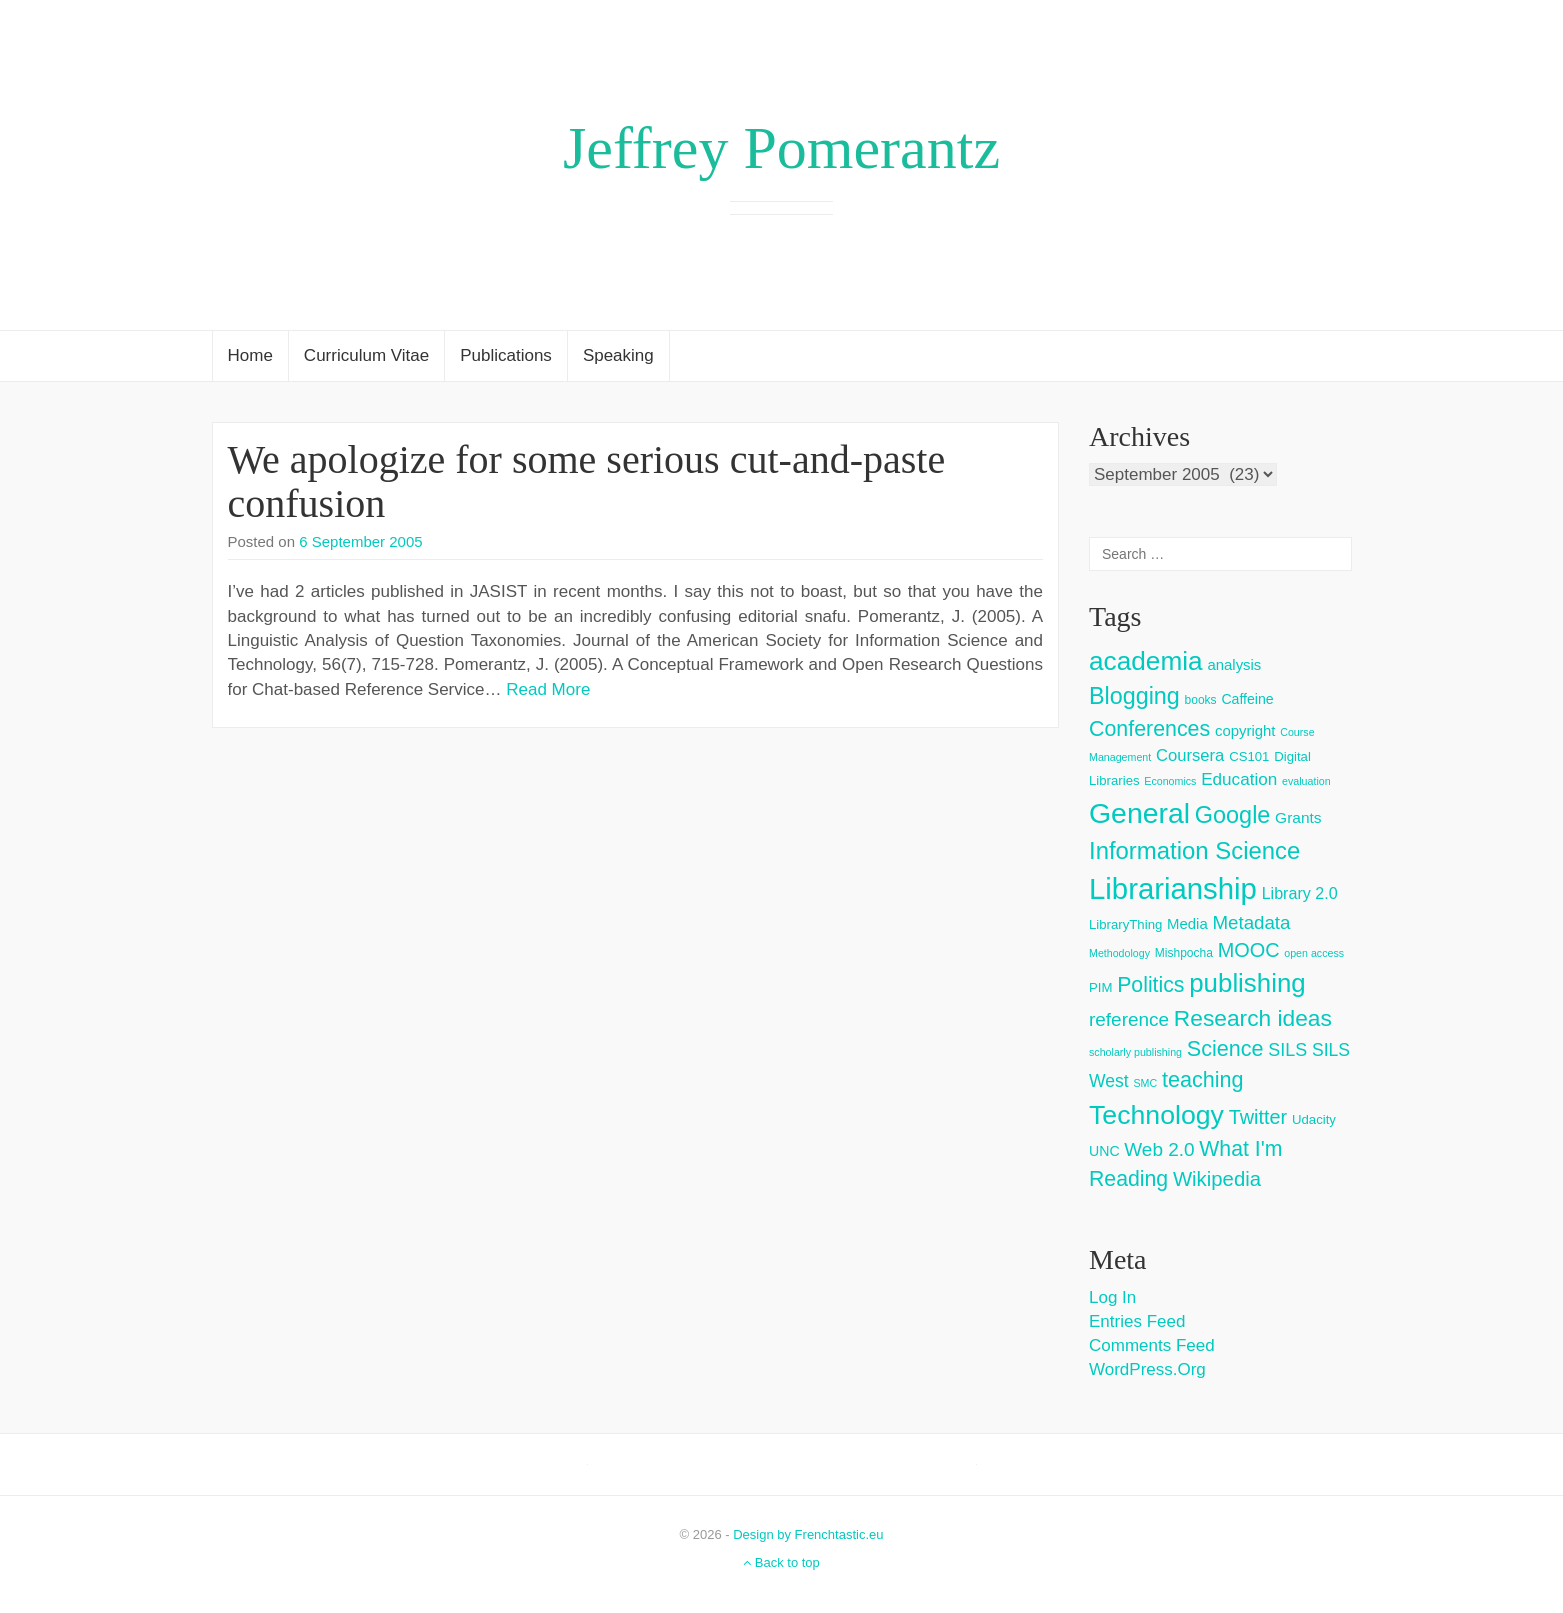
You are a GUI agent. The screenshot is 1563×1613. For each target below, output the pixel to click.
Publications (506, 355)
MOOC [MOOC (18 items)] (1249, 950)
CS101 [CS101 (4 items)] (1249, 756)
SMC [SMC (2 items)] (1145, 1083)
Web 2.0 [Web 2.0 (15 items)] (1159, 1149)
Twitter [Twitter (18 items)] (1258, 1117)
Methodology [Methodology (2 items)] (1119, 953)
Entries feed (1137, 1321)
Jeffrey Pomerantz (781, 148)
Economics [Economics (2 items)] (1170, 781)
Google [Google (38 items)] (1233, 815)
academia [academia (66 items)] (1146, 661)
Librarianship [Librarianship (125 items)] (1173, 888)
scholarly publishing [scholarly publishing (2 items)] (1135, 1052)
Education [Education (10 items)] (1239, 779)
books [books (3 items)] (1201, 700)
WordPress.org (1147, 1369)
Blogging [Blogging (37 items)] (1134, 696)
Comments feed (1152, 1345)
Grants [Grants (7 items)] (1298, 817)
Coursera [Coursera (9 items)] (1190, 755)
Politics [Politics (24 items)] (1150, 985)
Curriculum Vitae (366, 355)
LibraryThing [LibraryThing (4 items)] (1125, 924)
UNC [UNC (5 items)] (1104, 1151)
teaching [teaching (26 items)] (1203, 1079)
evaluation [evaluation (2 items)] (1306, 781)
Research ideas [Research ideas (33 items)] (1253, 1018)
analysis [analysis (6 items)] (1234, 664)
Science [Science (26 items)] (1225, 1048)
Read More (548, 689)
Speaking (618, 355)
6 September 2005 (360, 541)
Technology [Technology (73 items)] (1156, 1115)
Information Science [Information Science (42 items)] (1194, 850)
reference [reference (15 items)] (1129, 1019)
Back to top (781, 1562)
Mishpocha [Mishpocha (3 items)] (1184, 953)
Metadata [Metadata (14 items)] (1251, 922)
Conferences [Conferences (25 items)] (1149, 729)
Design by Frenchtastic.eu (808, 1534)
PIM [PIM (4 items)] (1100, 987)
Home (250, 355)
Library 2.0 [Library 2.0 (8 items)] (1300, 893)
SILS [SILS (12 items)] (1287, 1050)
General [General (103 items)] (1139, 813)
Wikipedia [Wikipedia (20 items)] (1217, 1179)
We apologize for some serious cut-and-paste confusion (587, 481)
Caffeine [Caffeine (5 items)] (1247, 699)
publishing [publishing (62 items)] (1247, 983)
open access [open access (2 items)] (1314, 953)
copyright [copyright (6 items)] (1245, 730)
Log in (1112, 1297)
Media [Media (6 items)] (1187, 923)
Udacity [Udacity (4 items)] (1314, 1119)
